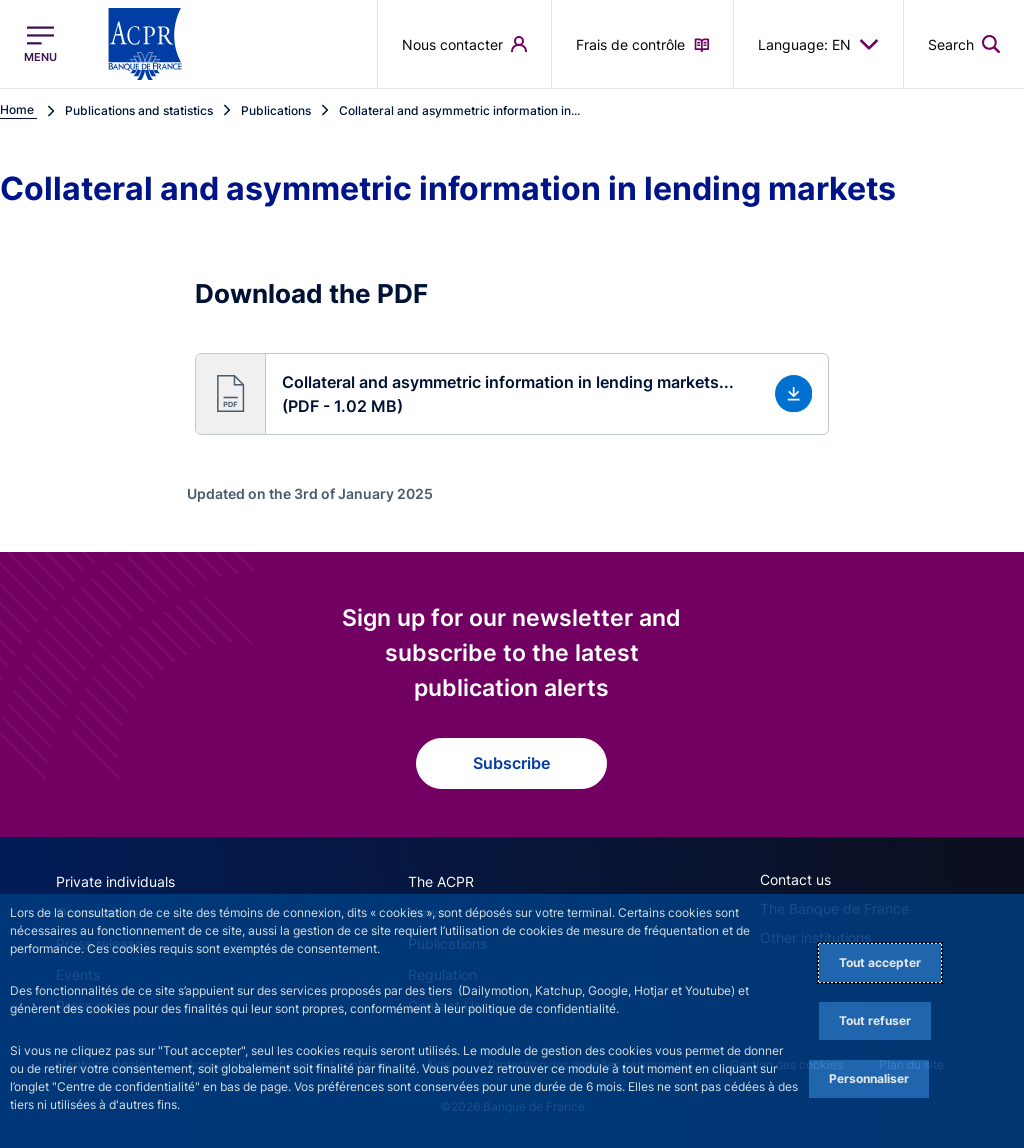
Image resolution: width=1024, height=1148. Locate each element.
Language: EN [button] (818, 44)
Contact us (795, 879)
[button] (512, 394)
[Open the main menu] (40, 44)
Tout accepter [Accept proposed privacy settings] (880, 962)
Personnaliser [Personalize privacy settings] (869, 1078)
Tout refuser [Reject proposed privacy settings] (875, 1020)
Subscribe (511, 763)
